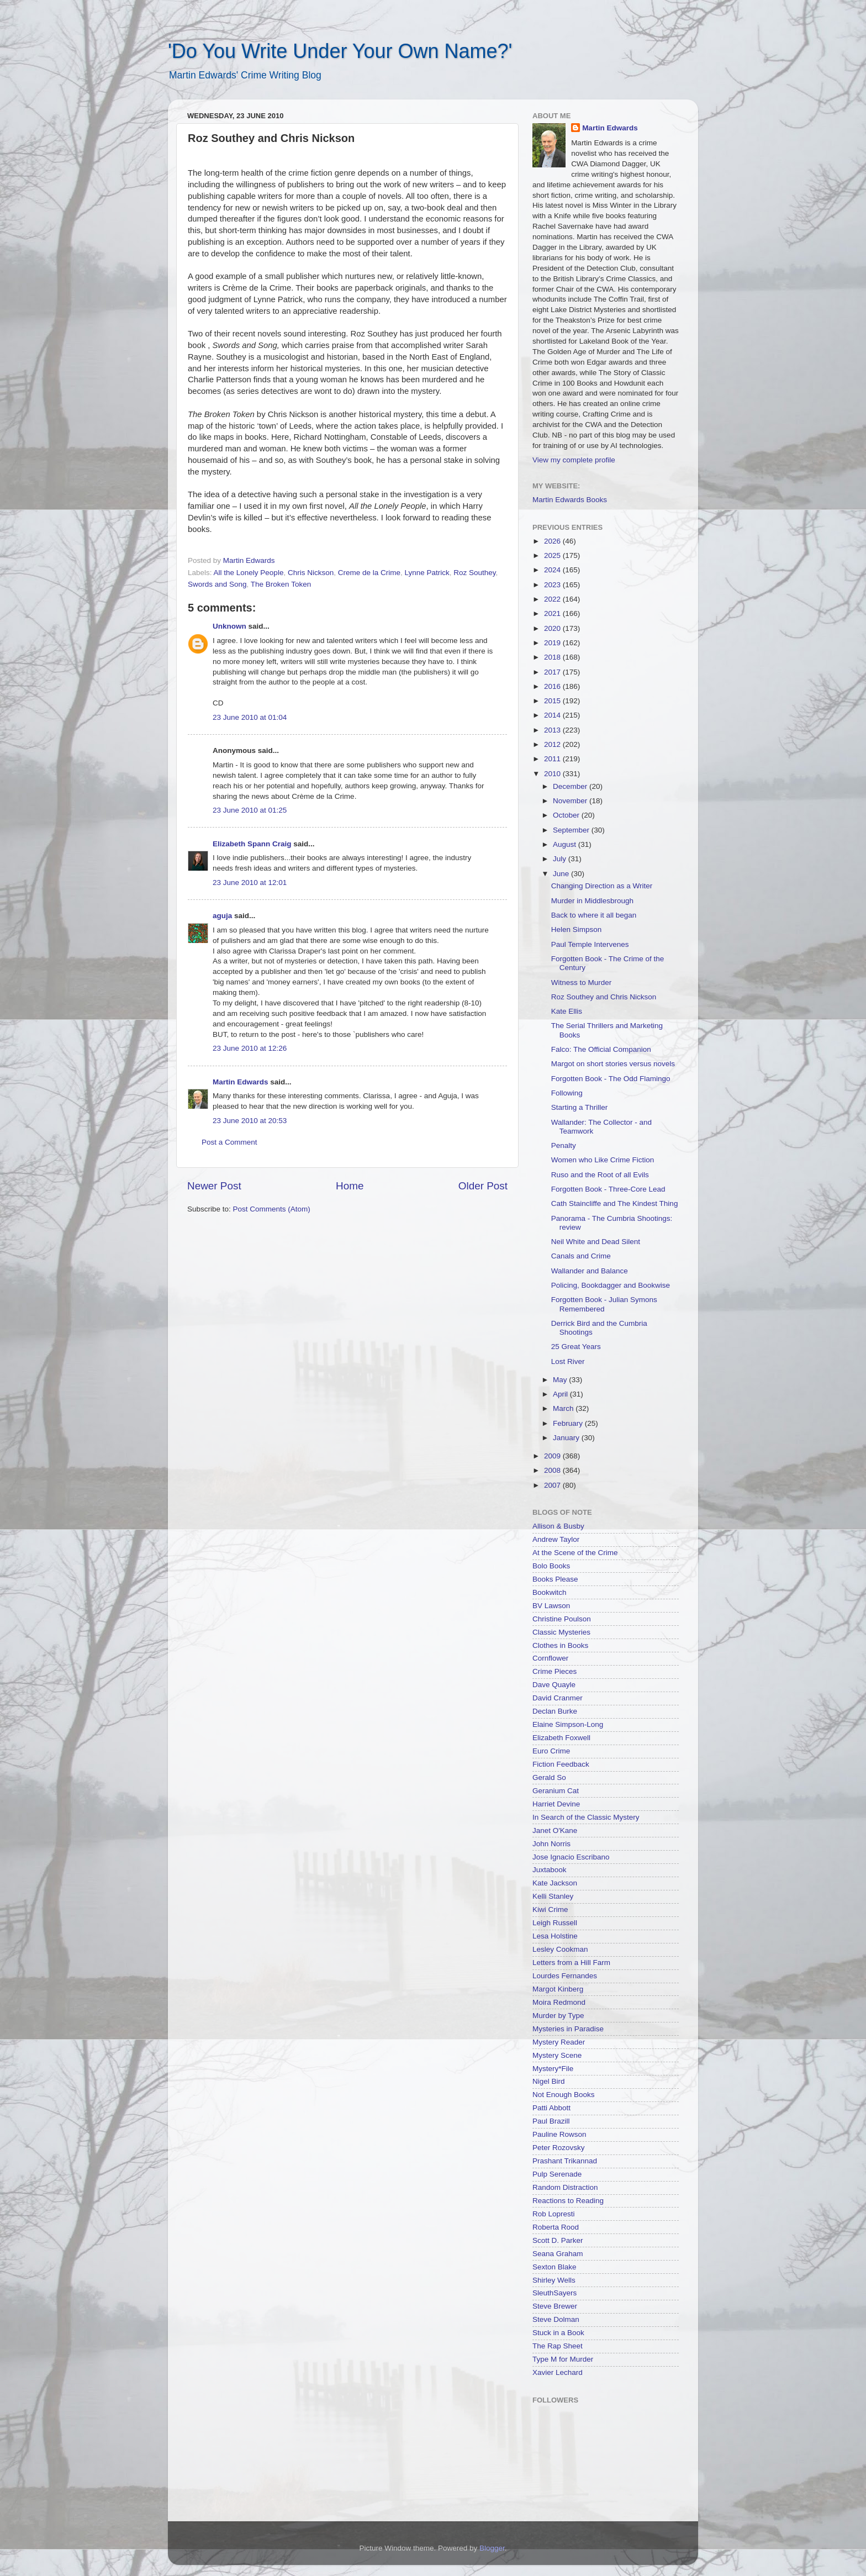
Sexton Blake (554, 2267)
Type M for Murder (562, 2359)
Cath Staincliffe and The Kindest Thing (614, 1203)
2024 (553, 570)
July (560, 859)
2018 (553, 657)
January (567, 1438)
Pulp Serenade (557, 2174)
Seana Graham (557, 2254)
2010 (553, 774)
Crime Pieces (554, 1671)
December (571, 786)
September (572, 830)
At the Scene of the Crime (575, 1552)
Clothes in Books (560, 1645)
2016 (553, 686)
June (562, 874)
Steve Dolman (555, 2319)
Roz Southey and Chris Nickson (604, 997)
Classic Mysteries (561, 1632)
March (564, 1408)
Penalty (563, 1145)
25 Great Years (576, 1346)
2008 (553, 1470)
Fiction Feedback (560, 1764)
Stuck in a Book (558, 2333)
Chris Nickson (311, 572)
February (569, 1423)
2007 (553, 1485)
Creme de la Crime (369, 572)
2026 (553, 541)
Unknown (229, 626)
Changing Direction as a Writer (602, 886)
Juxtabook (549, 1870)
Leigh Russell (554, 1923)
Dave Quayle (553, 1685)
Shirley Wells (553, 2280)
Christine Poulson (561, 1619)
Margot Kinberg (557, 1989)
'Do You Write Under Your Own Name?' (340, 51)
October (567, 815)
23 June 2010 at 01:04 (250, 717)
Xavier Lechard (557, 2372)
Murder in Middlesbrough (592, 901)
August (565, 844)
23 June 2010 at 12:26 (250, 1048)
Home (349, 1186)
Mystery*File (552, 2068)
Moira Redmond (558, 2002)
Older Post (483, 1186)
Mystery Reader (558, 2042)
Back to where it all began (594, 915)
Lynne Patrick (427, 572)
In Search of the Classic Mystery (586, 1817)
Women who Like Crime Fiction (602, 1160)
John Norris (551, 1844)
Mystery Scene (557, 2055)
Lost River (568, 1361)
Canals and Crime (581, 1256)
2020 (553, 628)
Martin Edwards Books (569, 500)
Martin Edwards (240, 1082)
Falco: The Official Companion (601, 1049)
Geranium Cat (555, 1791)
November (571, 801)
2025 (553, 555)
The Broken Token (281, 584)
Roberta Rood (555, 2227)
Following (567, 1093)
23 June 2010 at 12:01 (250, 882)
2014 (553, 715)
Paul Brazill (551, 2121)
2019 (553, 643)
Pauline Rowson (559, 2134)
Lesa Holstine (555, 1936)
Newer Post (214, 1186)
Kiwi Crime (550, 1909)
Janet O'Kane (554, 1830)
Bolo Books (551, 1566)
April (561, 1394)
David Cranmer (557, 1698)
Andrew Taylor (555, 1539)
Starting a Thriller (579, 1107)
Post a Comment (229, 1142)
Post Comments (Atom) (271, 1209)
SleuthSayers (554, 2293)
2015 (553, 701)
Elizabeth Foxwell (561, 1738)
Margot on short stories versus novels (613, 1064)
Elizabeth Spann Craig (252, 844)
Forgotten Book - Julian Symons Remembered (604, 1304)
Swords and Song (217, 584)
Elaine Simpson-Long (567, 1724)
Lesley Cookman (560, 1949)
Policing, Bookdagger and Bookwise (610, 1285)
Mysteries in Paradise (568, 2029)
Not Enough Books (563, 2094)
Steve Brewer (554, 2306)
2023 (553, 585)
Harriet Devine (556, 1804)
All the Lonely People (249, 572)
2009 (553, 1456)
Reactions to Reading (568, 2200)
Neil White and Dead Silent (595, 1241)
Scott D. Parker (557, 2240)
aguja (222, 916)
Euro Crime (551, 1751)
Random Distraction (565, 2187)
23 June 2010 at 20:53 (250, 1120)
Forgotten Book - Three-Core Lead (608, 1189)
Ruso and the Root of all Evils (600, 1175)
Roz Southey (474, 572)
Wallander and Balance (589, 1271)
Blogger (492, 2548)
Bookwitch (549, 1592)
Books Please (555, 1579)
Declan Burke (554, 1711)
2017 (553, 672)
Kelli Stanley (552, 1896)
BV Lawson (551, 1606)
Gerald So (549, 1777)
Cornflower (550, 1658)
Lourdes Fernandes (564, 1976)
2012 (553, 744)
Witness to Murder (581, 982)
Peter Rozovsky (558, 2147)
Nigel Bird (548, 2081)
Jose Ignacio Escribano (571, 1857)
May (561, 1380)
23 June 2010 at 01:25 (250, 810)
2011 (553, 759)
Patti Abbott (551, 2108)
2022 (553, 599)
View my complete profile (573, 460)
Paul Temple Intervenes (590, 944)
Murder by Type (558, 2015)
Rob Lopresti (553, 2214)
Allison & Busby (558, 1526)
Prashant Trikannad (564, 2161)
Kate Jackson (554, 1883)
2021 (553, 613)
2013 (553, 730)
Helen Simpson (576, 929)
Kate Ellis (566, 1011)
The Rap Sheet (557, 2346)
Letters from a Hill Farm (571, 1962)
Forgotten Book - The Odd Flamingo (610, 1078)
